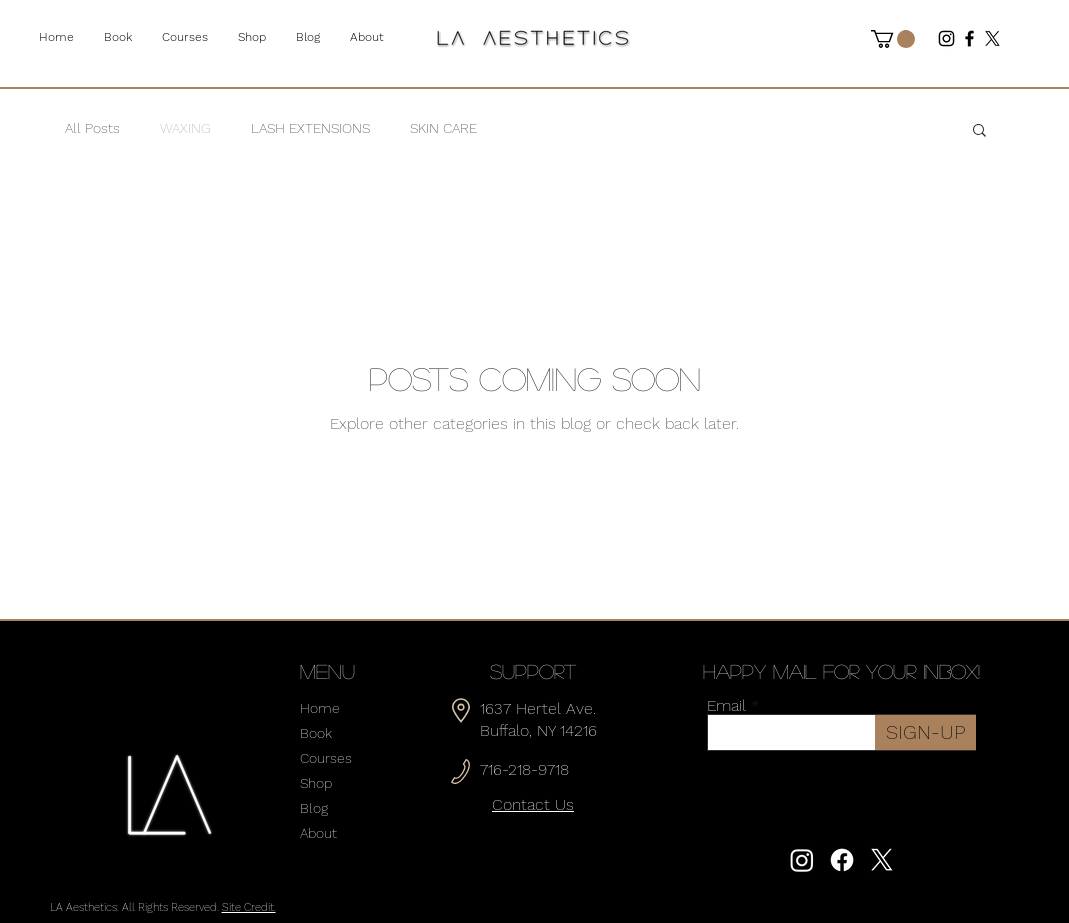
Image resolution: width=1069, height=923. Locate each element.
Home (320, 708)
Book (316, 733)
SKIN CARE (443, 128)
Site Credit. (249, 907)
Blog (314, 808)
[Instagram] (946, 38)
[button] (893, 39)
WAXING (185, 128)
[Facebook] (969, 38)
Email (726, 706)
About (318, 833)
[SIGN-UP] (925, 732)
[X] (992, 38)
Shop (316, 783)
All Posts (92, 128)
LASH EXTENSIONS (310, 128)
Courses (326, 758)
